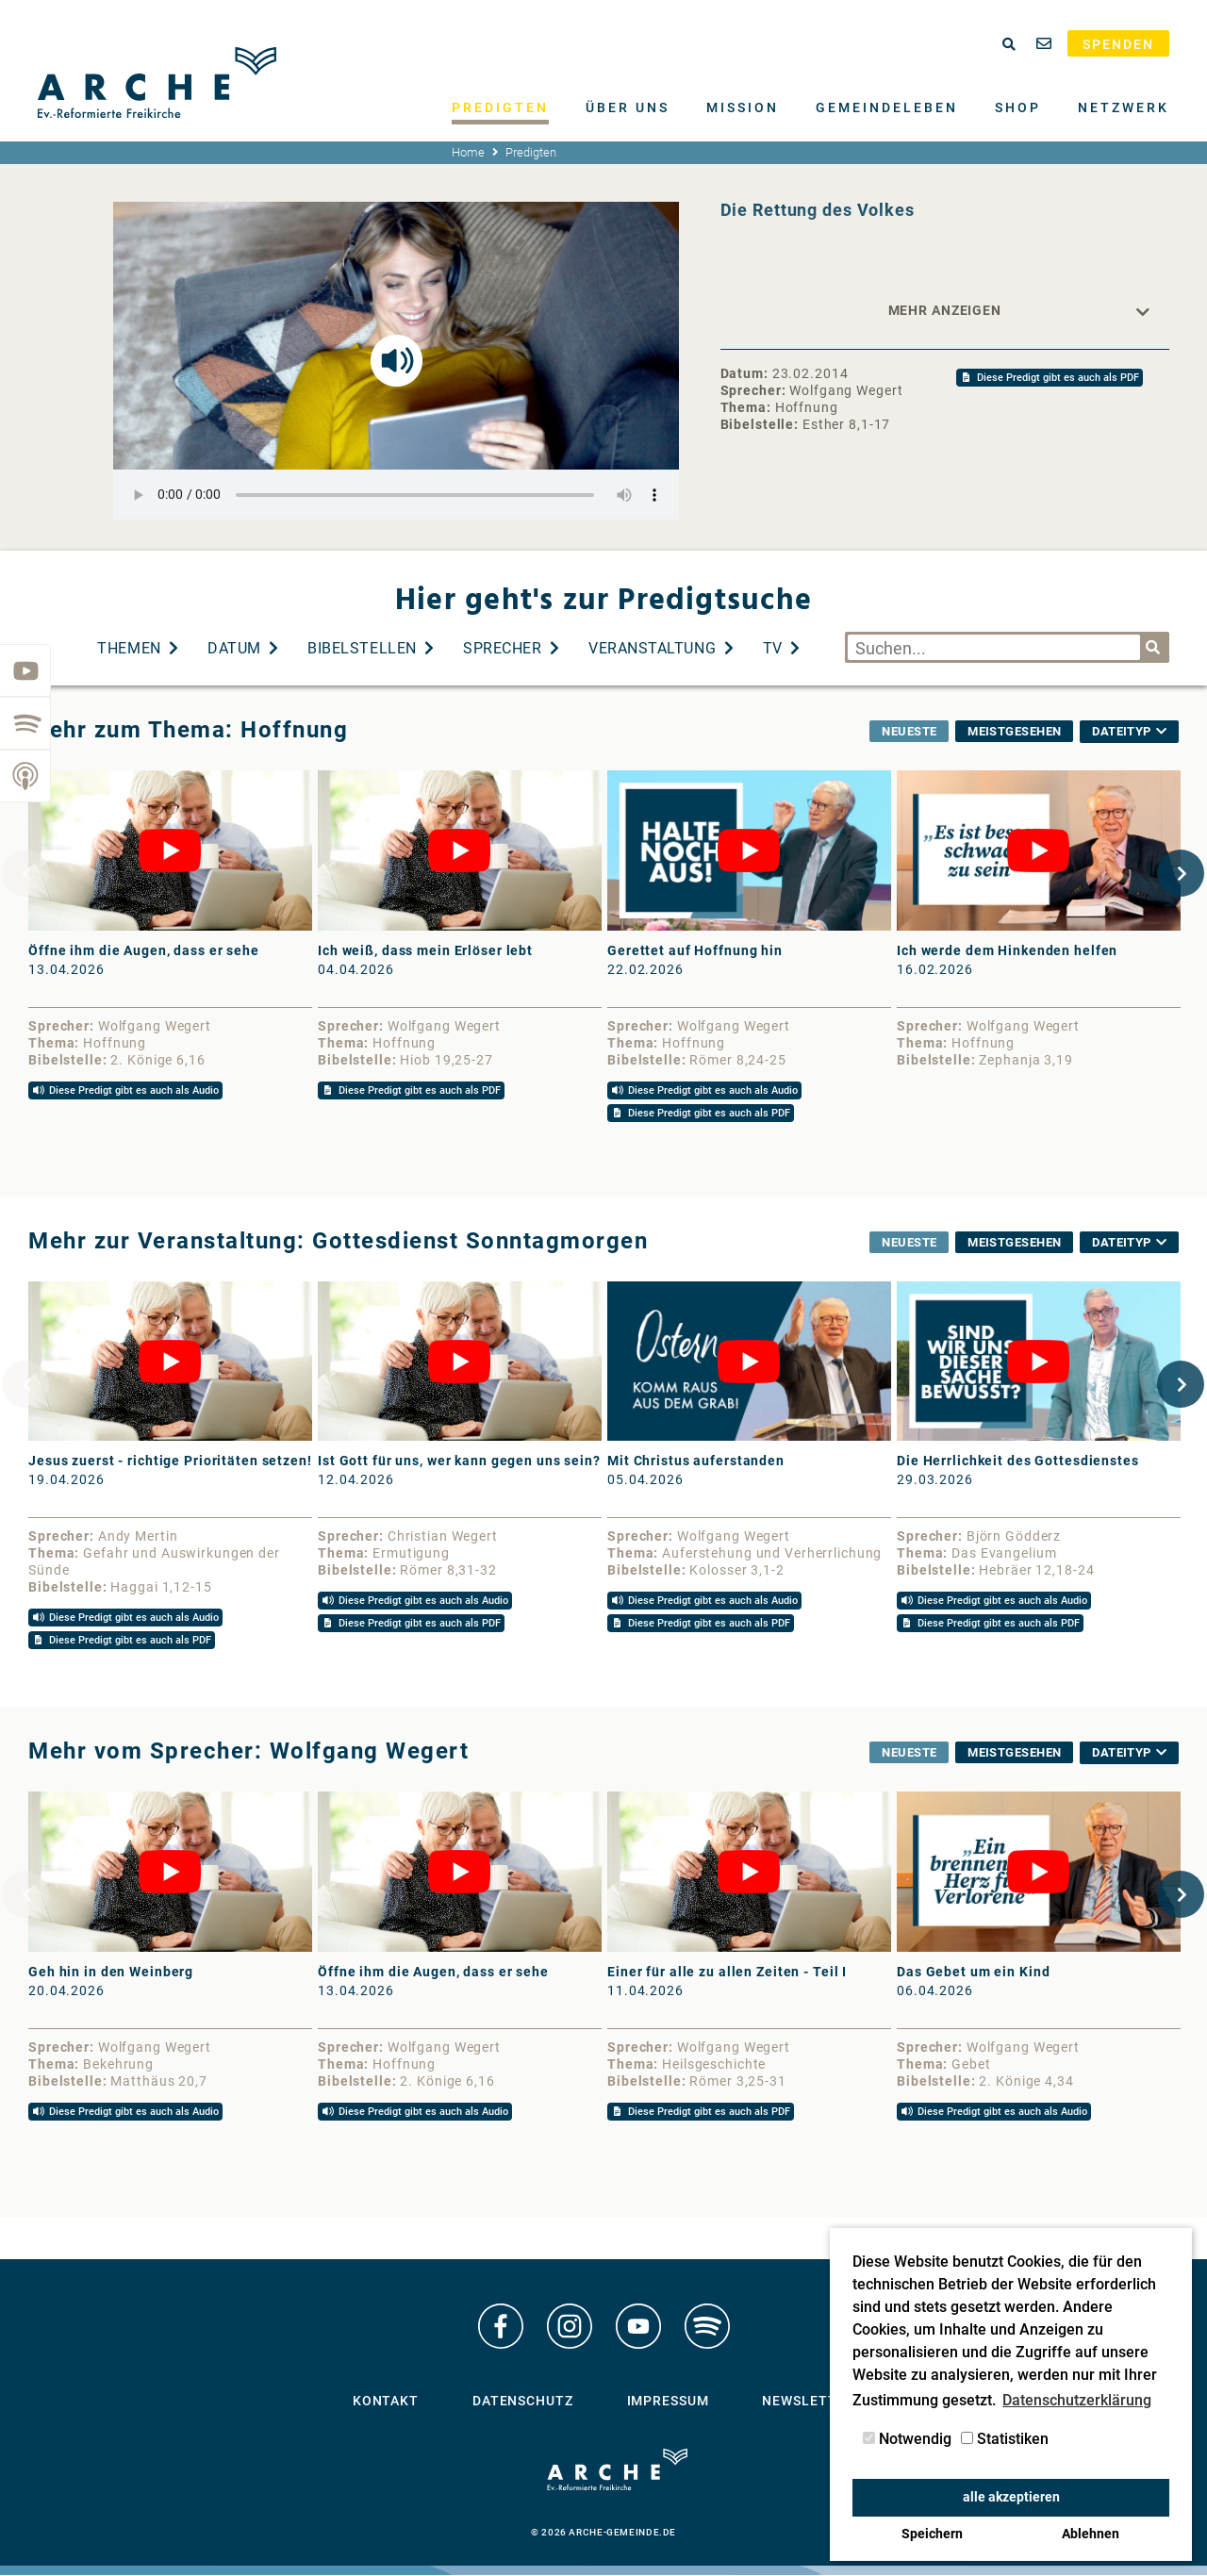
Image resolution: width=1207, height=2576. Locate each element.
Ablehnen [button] (1090, 2534)
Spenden (1118, 44)
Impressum (668, 2405)
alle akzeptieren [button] (1011, 2497)
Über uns (628, 107)
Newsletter (808, 2405)
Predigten (500, 107)
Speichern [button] (932, 2534)
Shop (1018, 107)
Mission (742, 107)
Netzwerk (1123, 107)
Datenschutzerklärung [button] (1076, 2400)
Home (468, 152)
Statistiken (1005, 2439)
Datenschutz (522, 2405)
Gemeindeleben (887, 107)
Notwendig (907, 2439)
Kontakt (386, 2405)
